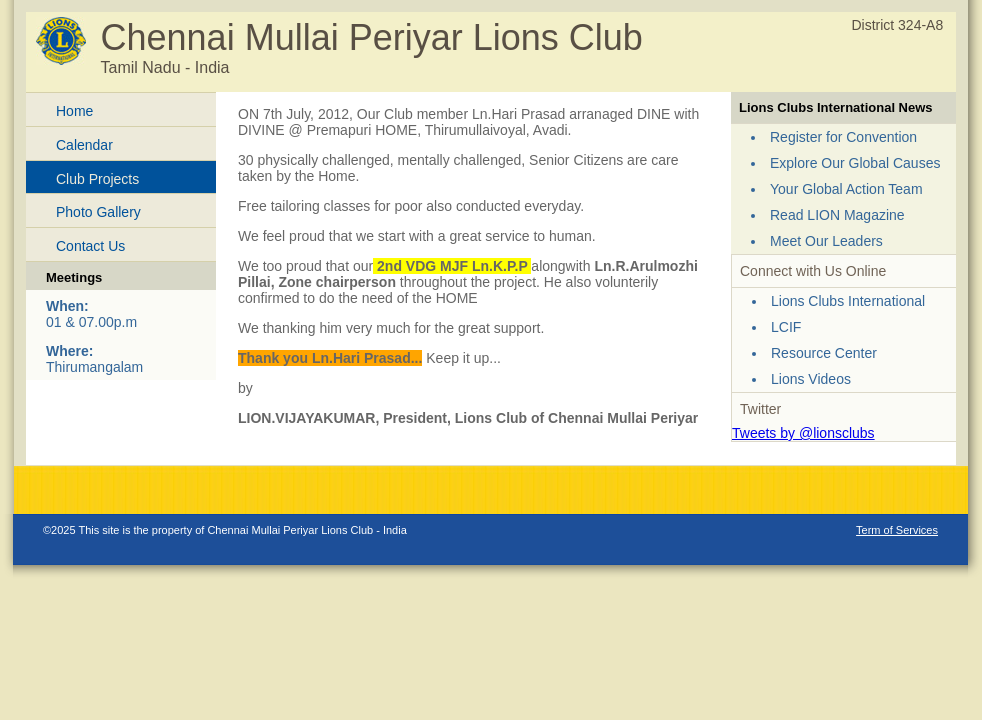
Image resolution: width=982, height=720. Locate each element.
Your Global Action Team (846, 189)
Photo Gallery (98, 212)
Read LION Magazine (837, 215)
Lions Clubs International (848, 301)
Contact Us (90, 246)
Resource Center (824, 353)
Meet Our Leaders (826, 241)
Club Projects (97, 179)
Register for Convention (843, 137)
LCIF (786, 327)
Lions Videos (811, 379)
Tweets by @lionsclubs (803, 433)
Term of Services (897, 530)
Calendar (84, 145)
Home (74, 111)
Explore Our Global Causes (855, 163)
